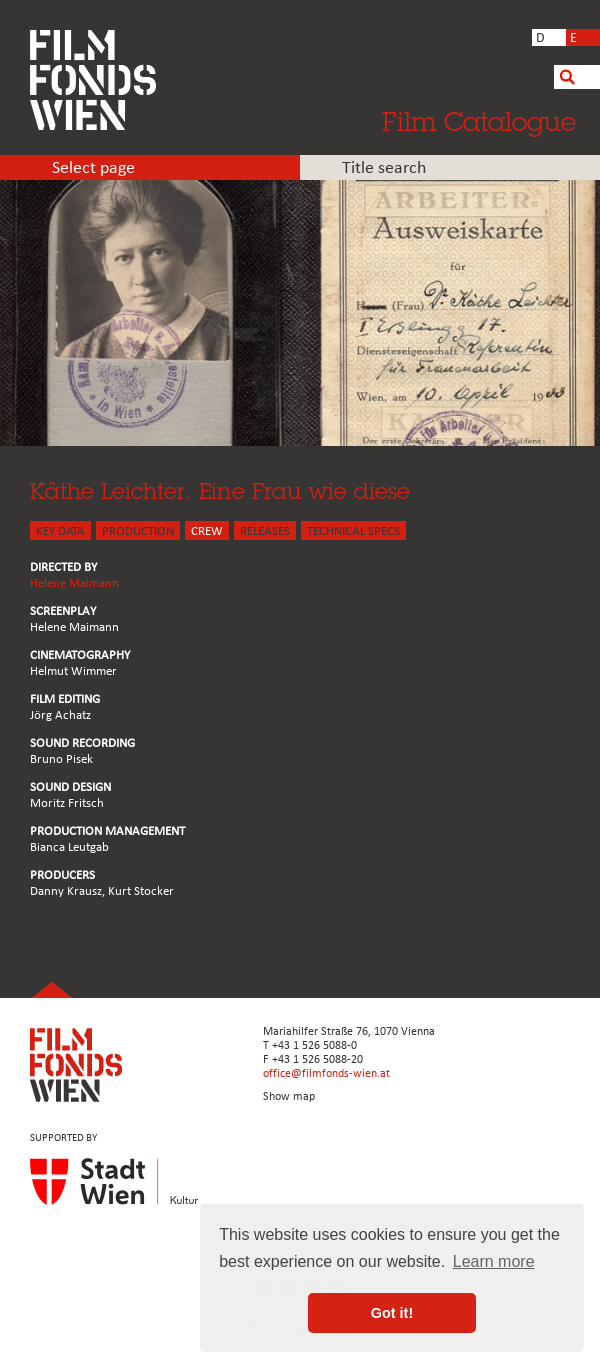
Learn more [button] (494, 1261)
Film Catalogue (479, 121)
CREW (207, 531)
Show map (289, 1097)
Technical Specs (353, 531)
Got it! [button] (392, 1313)
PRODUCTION (138, 531)
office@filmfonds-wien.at (326, 1074)
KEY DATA (60, 531)
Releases (265, 531)
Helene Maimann (74, 583)
